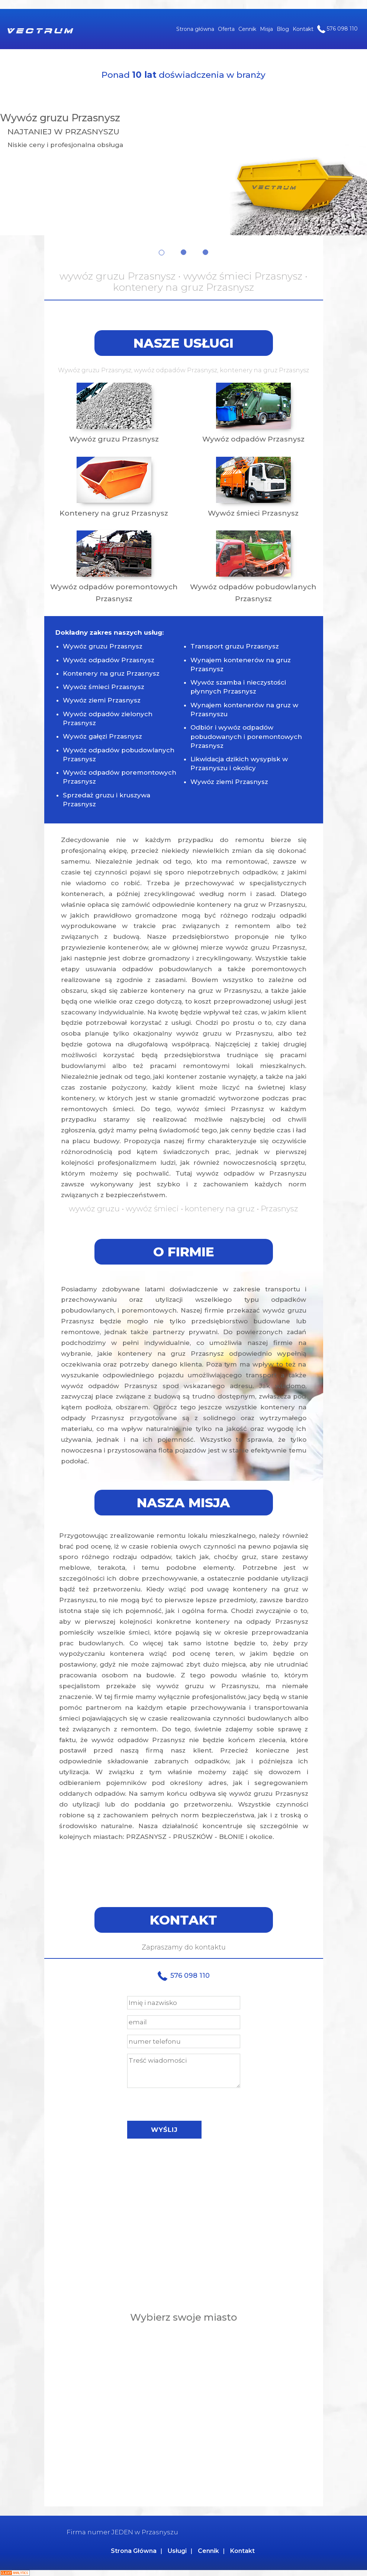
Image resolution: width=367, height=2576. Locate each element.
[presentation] (183, 2102)
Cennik (247, 29)
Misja (266, 29)
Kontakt (303, 29)
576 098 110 (337, 29)
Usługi (177, 2550)
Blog (283, 29)
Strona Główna (134, 2550)
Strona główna (195, 29)
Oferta (226, 29)
